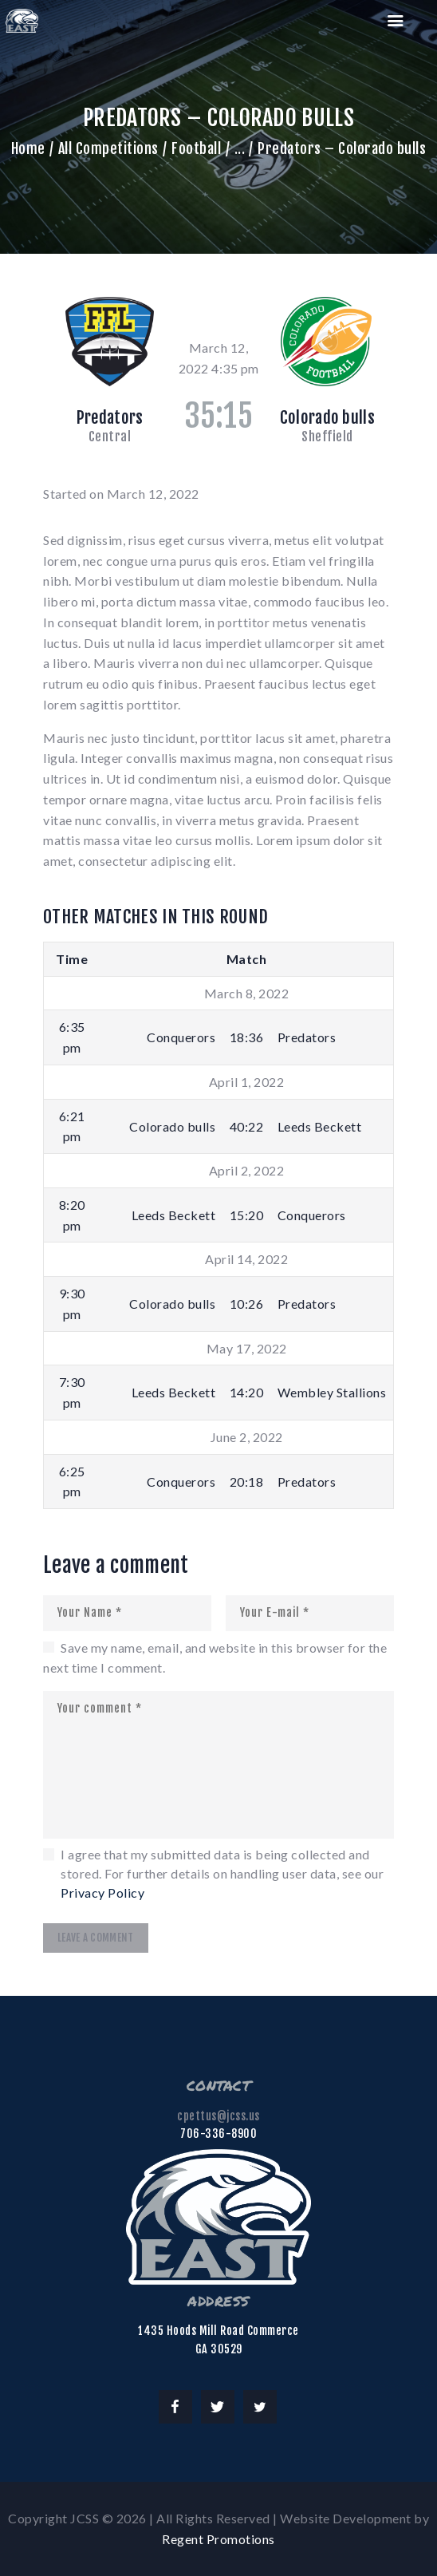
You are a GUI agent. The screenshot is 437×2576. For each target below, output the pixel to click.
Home (28, 148)
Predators (110, 417)
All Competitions (108, 148)
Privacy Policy (102, 1892)
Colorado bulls (327, 417)
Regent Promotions (218, 2538)
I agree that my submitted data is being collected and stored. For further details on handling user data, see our (222, 1873)
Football (196, 148)
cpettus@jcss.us (218, 2116)
